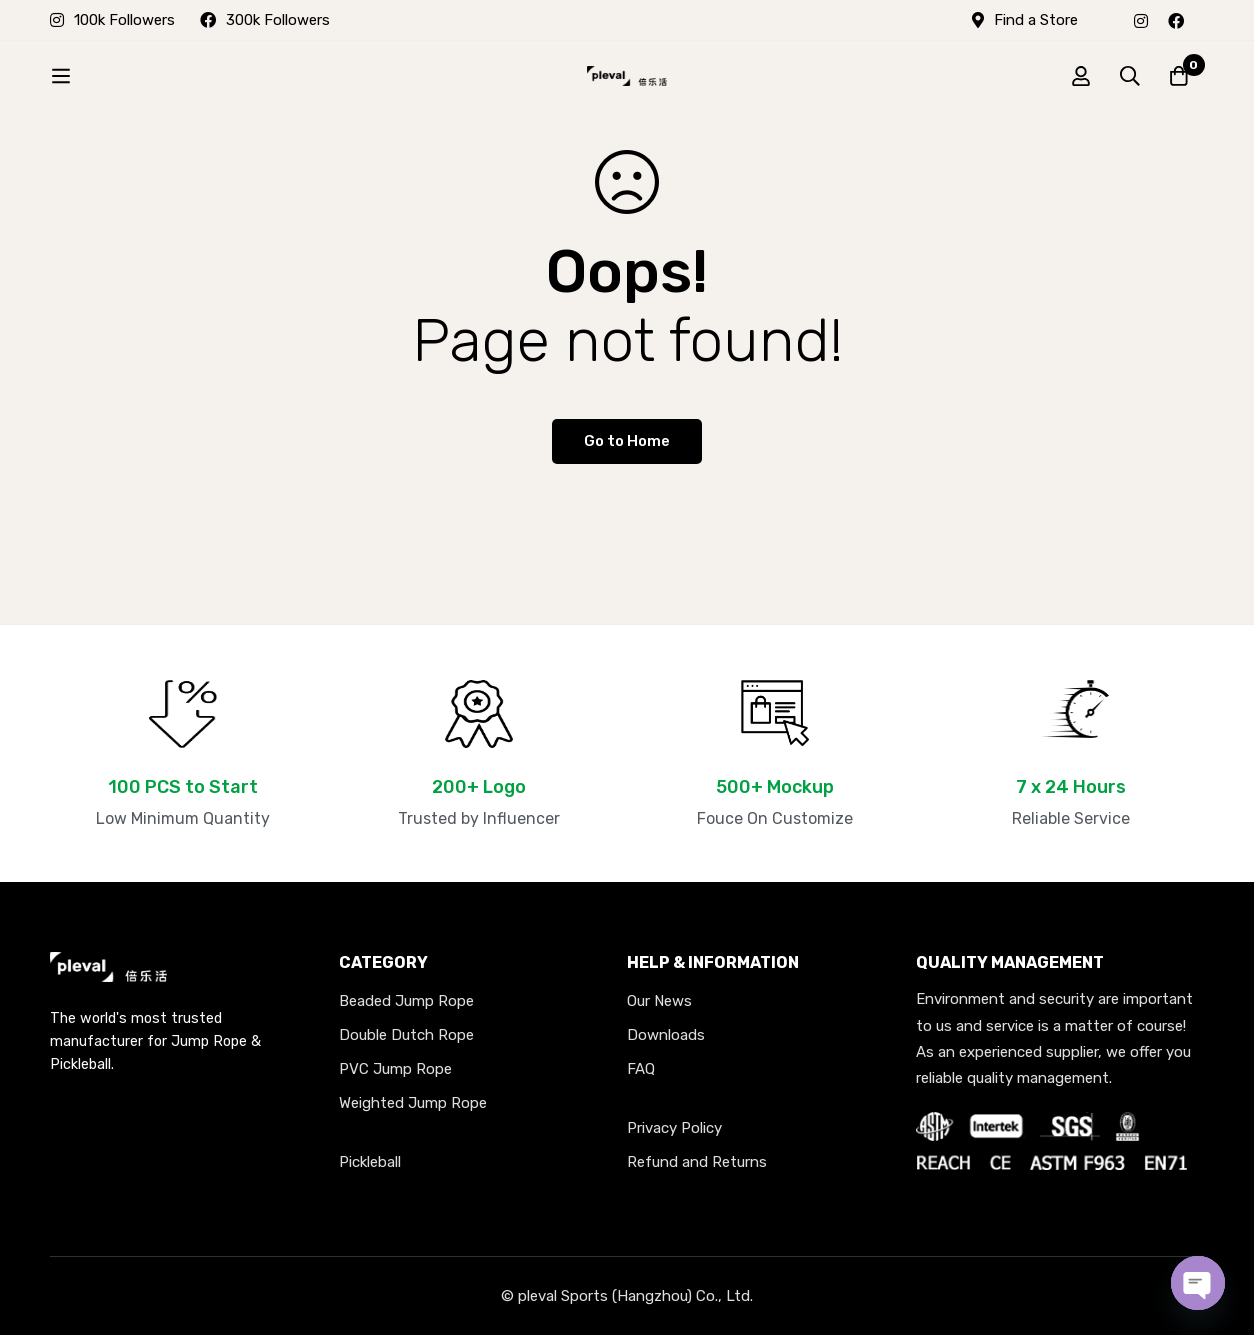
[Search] (1128, 76)
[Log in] (1078, 76)
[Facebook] (1176, 20)
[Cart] (1178, 76)
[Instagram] (1141, 20)
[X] (1204, 20)
